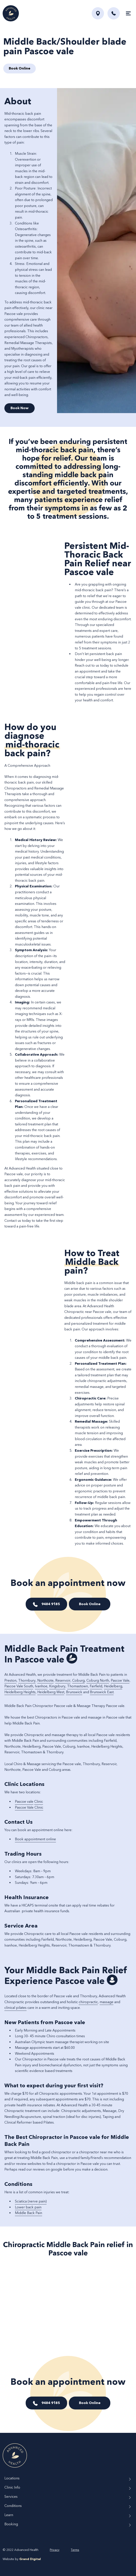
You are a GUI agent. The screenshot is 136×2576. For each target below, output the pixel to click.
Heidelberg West (50, 1692)
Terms (75, 2550)
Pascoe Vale (120, 1680)
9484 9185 (50, 1604)
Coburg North (97, 1680)
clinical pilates (15, 2008)
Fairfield (96, 1686)
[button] (113, 13)
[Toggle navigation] (128, 13)
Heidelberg (113, 1686)
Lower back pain (28, 2207)
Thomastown (77, 1686)
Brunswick (74, 1692)
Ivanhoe (41, 1686)
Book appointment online (35, 1839)
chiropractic (88, 2002)
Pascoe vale (24, 1801)
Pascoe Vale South (18, 1686)
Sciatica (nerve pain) (31, 2201)
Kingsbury (57, 1686)
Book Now (20, 408)
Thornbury (27, 1680)
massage (106, 2002)
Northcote (45, 1680)
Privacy (54, 2550)
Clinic (38, 1801)
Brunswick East (102, 1692)
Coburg (78, 1680)
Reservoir (62, 1680)
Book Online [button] (19, 68)
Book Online (89, 1604)
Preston (10, 1680)
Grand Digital (30, 2559)
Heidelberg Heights (20, 1692)
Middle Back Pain (28, 2213)
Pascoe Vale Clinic (29, 1807)
